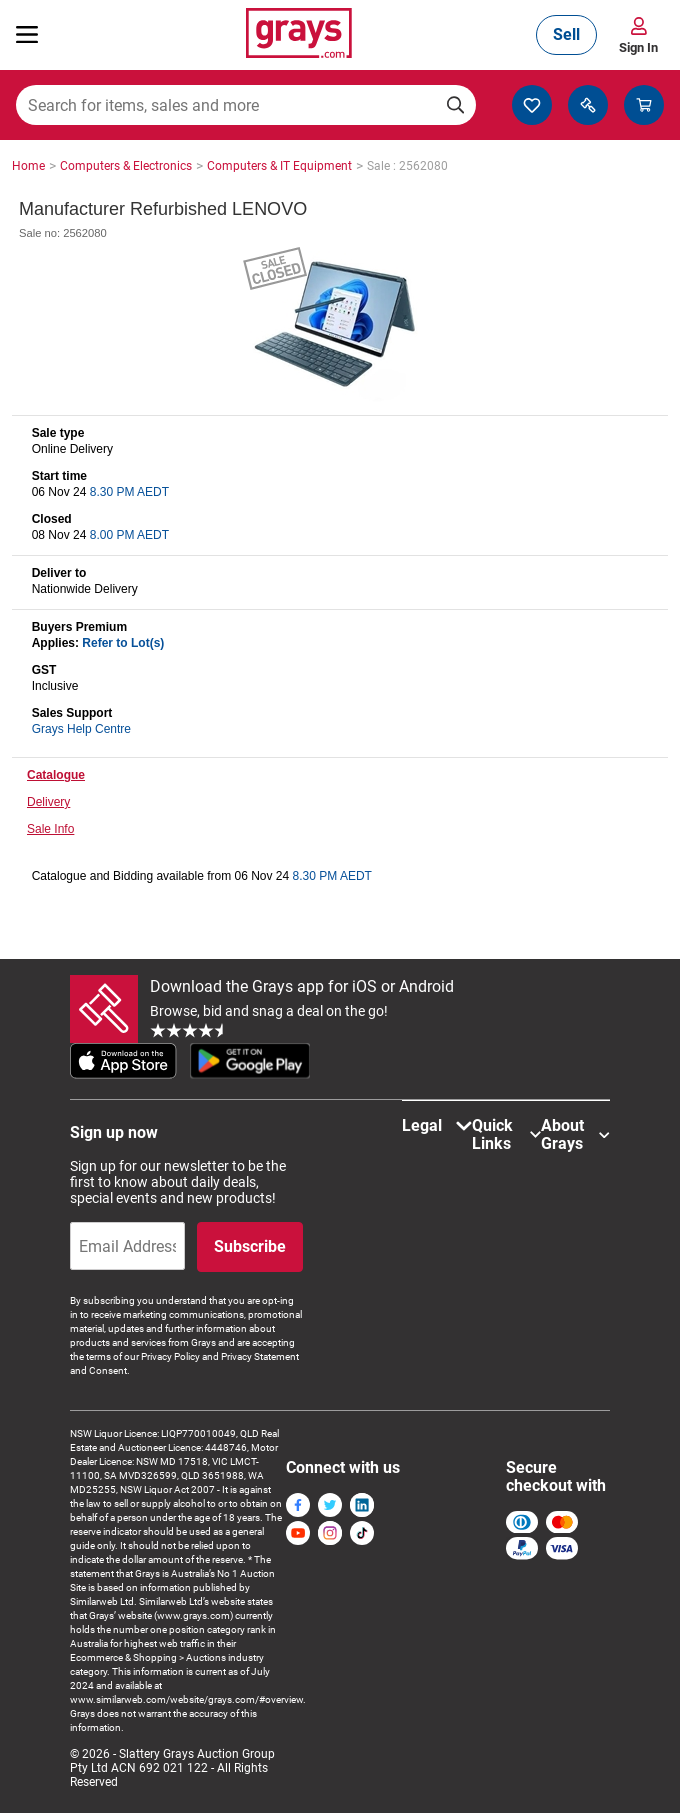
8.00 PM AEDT (129, 535)
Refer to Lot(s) (123, 643)
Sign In (638, 47)
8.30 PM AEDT (129, 492)
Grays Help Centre (81, 729)
